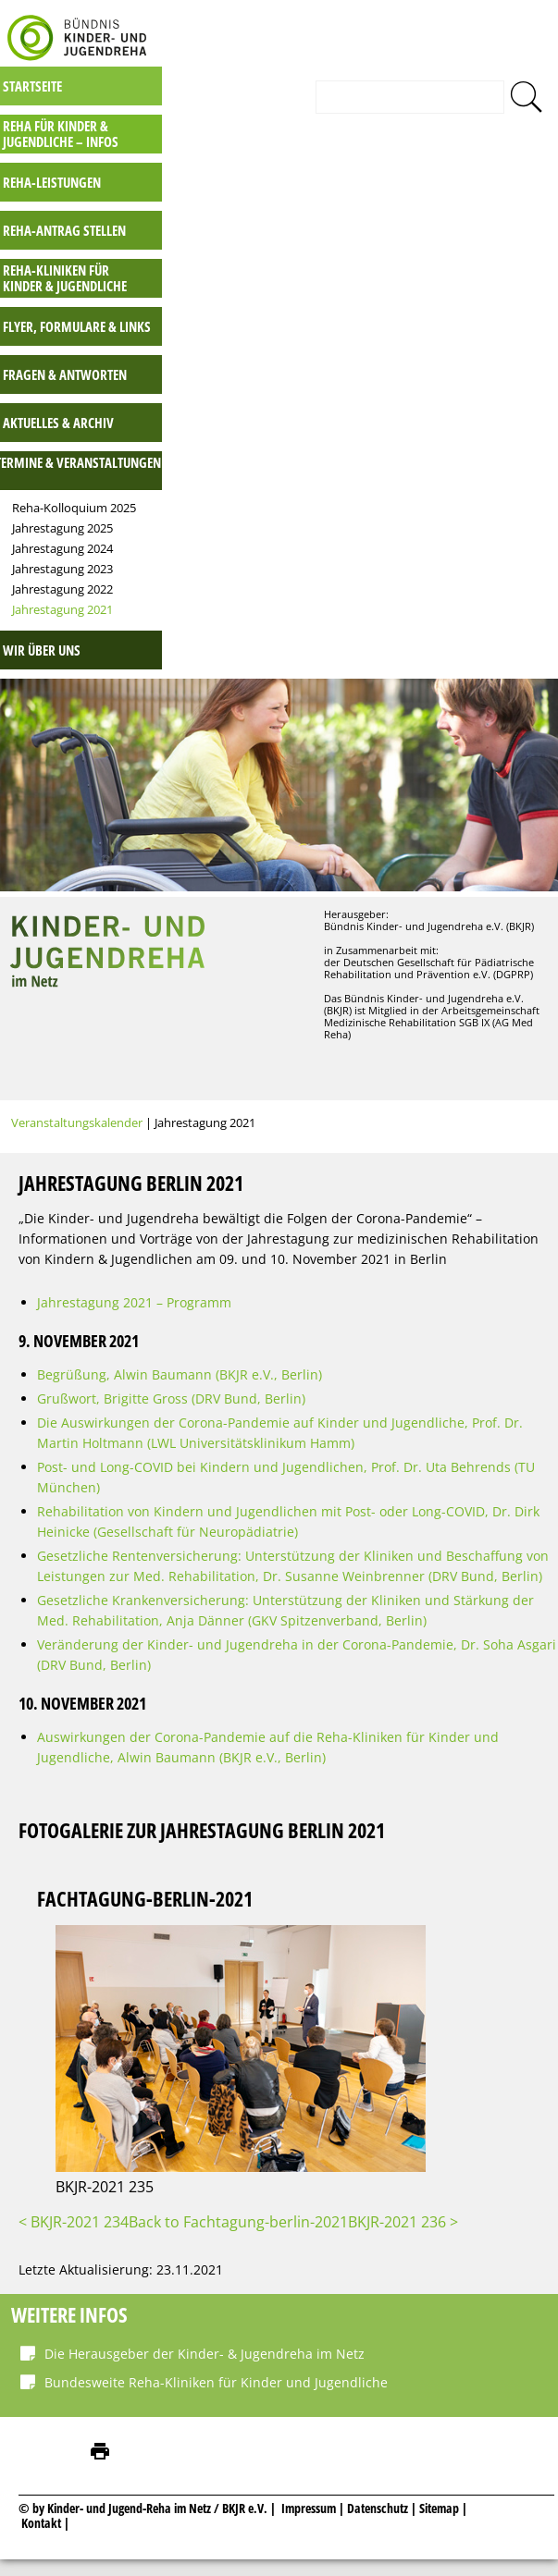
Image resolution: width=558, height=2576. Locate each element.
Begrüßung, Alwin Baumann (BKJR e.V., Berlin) (179, 1359)
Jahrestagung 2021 (369, 594)
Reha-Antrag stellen (371, 215)
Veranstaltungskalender (77, 1106)
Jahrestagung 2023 (369, 554)
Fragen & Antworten (372, 359)
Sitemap (439, 2493)
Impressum (308, 2493)
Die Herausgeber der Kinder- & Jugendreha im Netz (204, 2339)
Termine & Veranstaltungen (385, 447)
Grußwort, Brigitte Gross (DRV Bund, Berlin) (171, 1383)
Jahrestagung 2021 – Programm (134, 1287)
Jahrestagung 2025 (369, 513)
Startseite (339, 71)
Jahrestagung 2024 (369, 533)
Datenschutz (379, 2493)
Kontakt (41, 2508)
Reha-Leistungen (359, 167)
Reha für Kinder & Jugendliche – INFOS (368, 119)
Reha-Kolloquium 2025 (381, 493)
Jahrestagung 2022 (369, 574)
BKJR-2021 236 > (403, 2207)
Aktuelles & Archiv (365, 408)
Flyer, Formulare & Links (384, 311)
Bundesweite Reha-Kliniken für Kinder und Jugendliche (216, 2367)
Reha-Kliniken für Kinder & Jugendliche (372, 263)
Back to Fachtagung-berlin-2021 (238, 2207)
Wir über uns (349, 635)
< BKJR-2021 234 (74, 2207)
